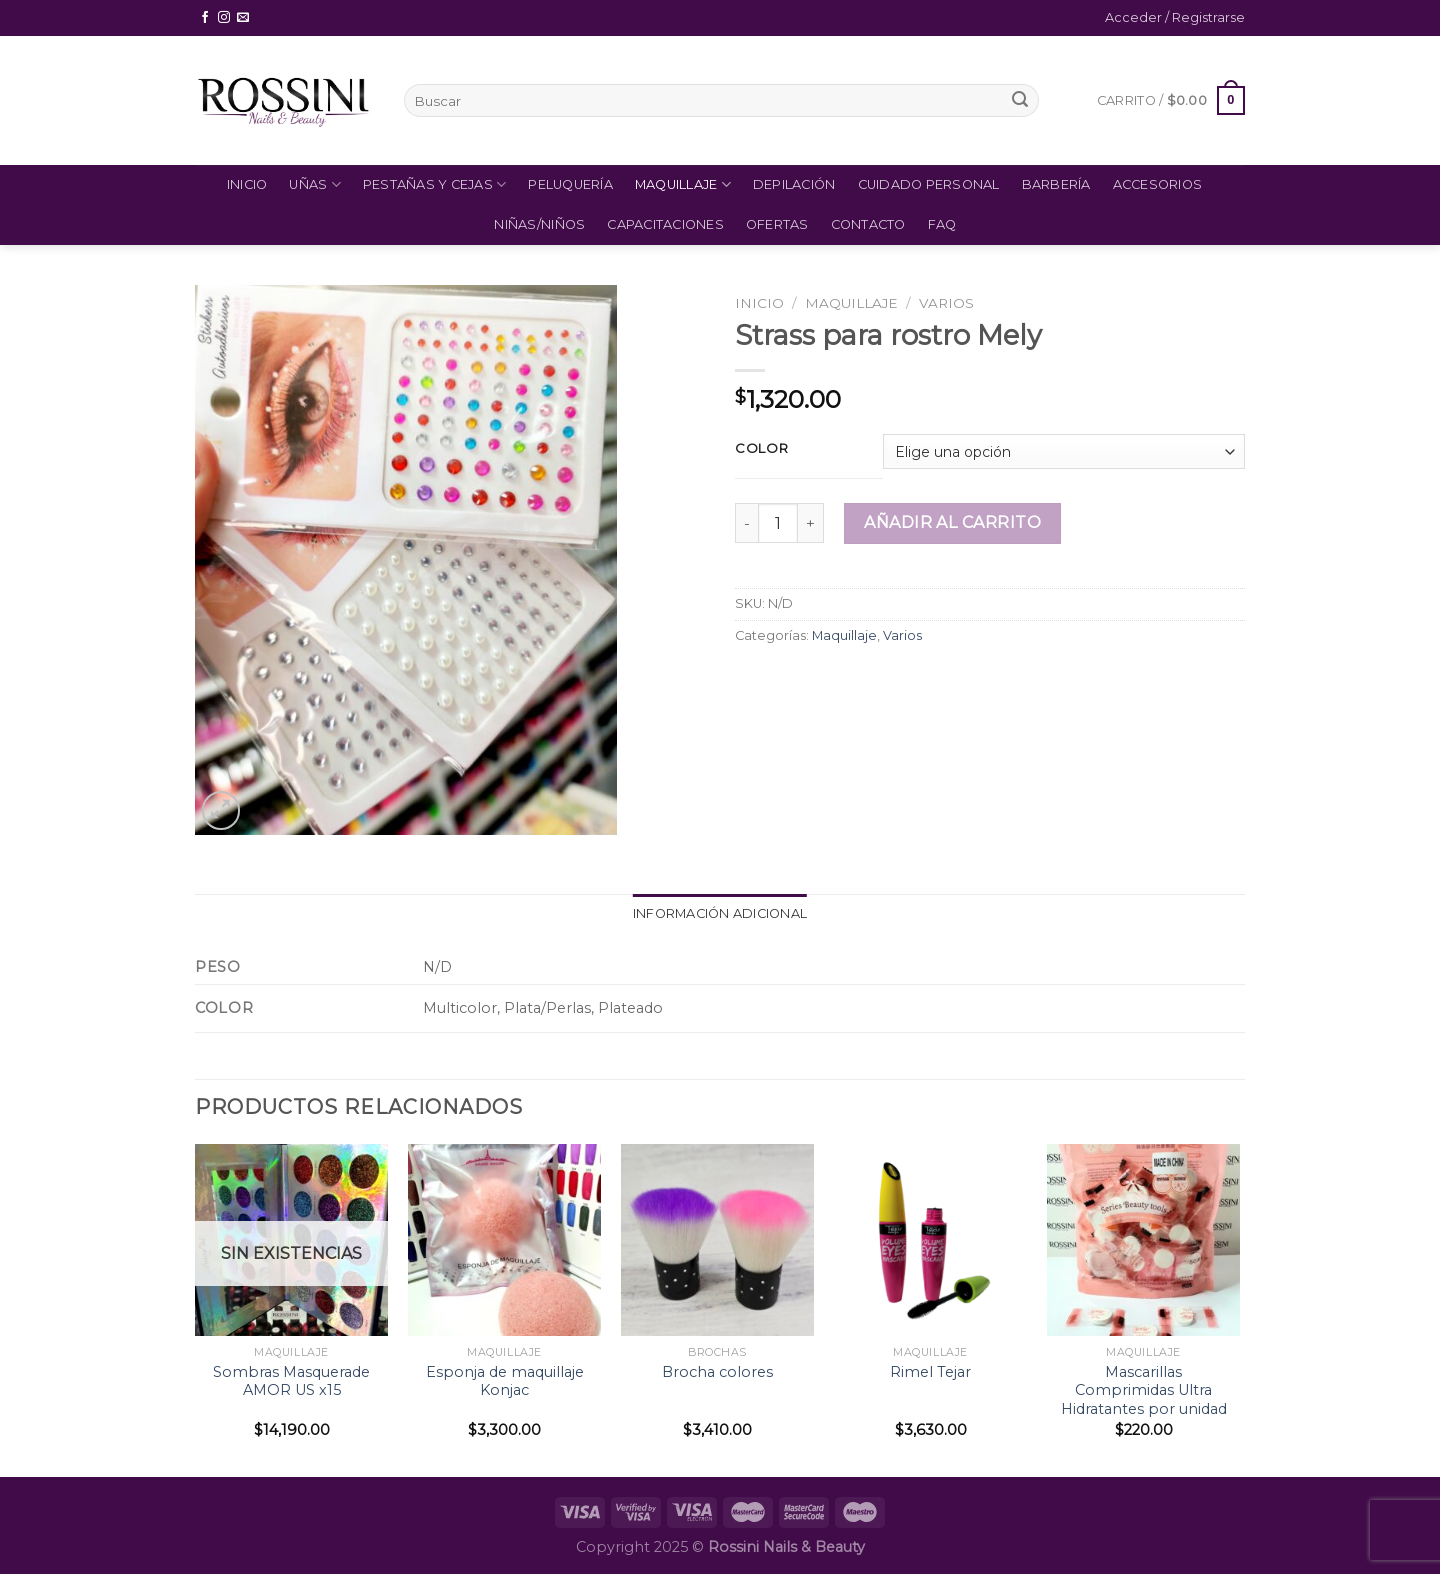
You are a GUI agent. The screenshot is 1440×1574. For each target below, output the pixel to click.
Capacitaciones (665, 224)
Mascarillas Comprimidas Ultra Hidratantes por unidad (1144, 1390)
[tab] (720, 914)
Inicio (247, 184)
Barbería (1056, 184)
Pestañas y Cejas (435, 184)
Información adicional (720, 913)
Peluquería (570, 184)
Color (762, 449)
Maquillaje (683, 184)
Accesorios (1158, 184)
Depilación (794, 184)
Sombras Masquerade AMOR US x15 (291, 1381)
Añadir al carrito (952, 522)
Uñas (314, 184)
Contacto (868, 224)
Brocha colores (717, 1372)
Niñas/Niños (539, 224)
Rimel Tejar (930, 1372)
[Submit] (1020, 101)
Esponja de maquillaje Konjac (505, 1381)
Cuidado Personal (929, 184)
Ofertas (777, 224)
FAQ (942, 224)
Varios (946, 303)
